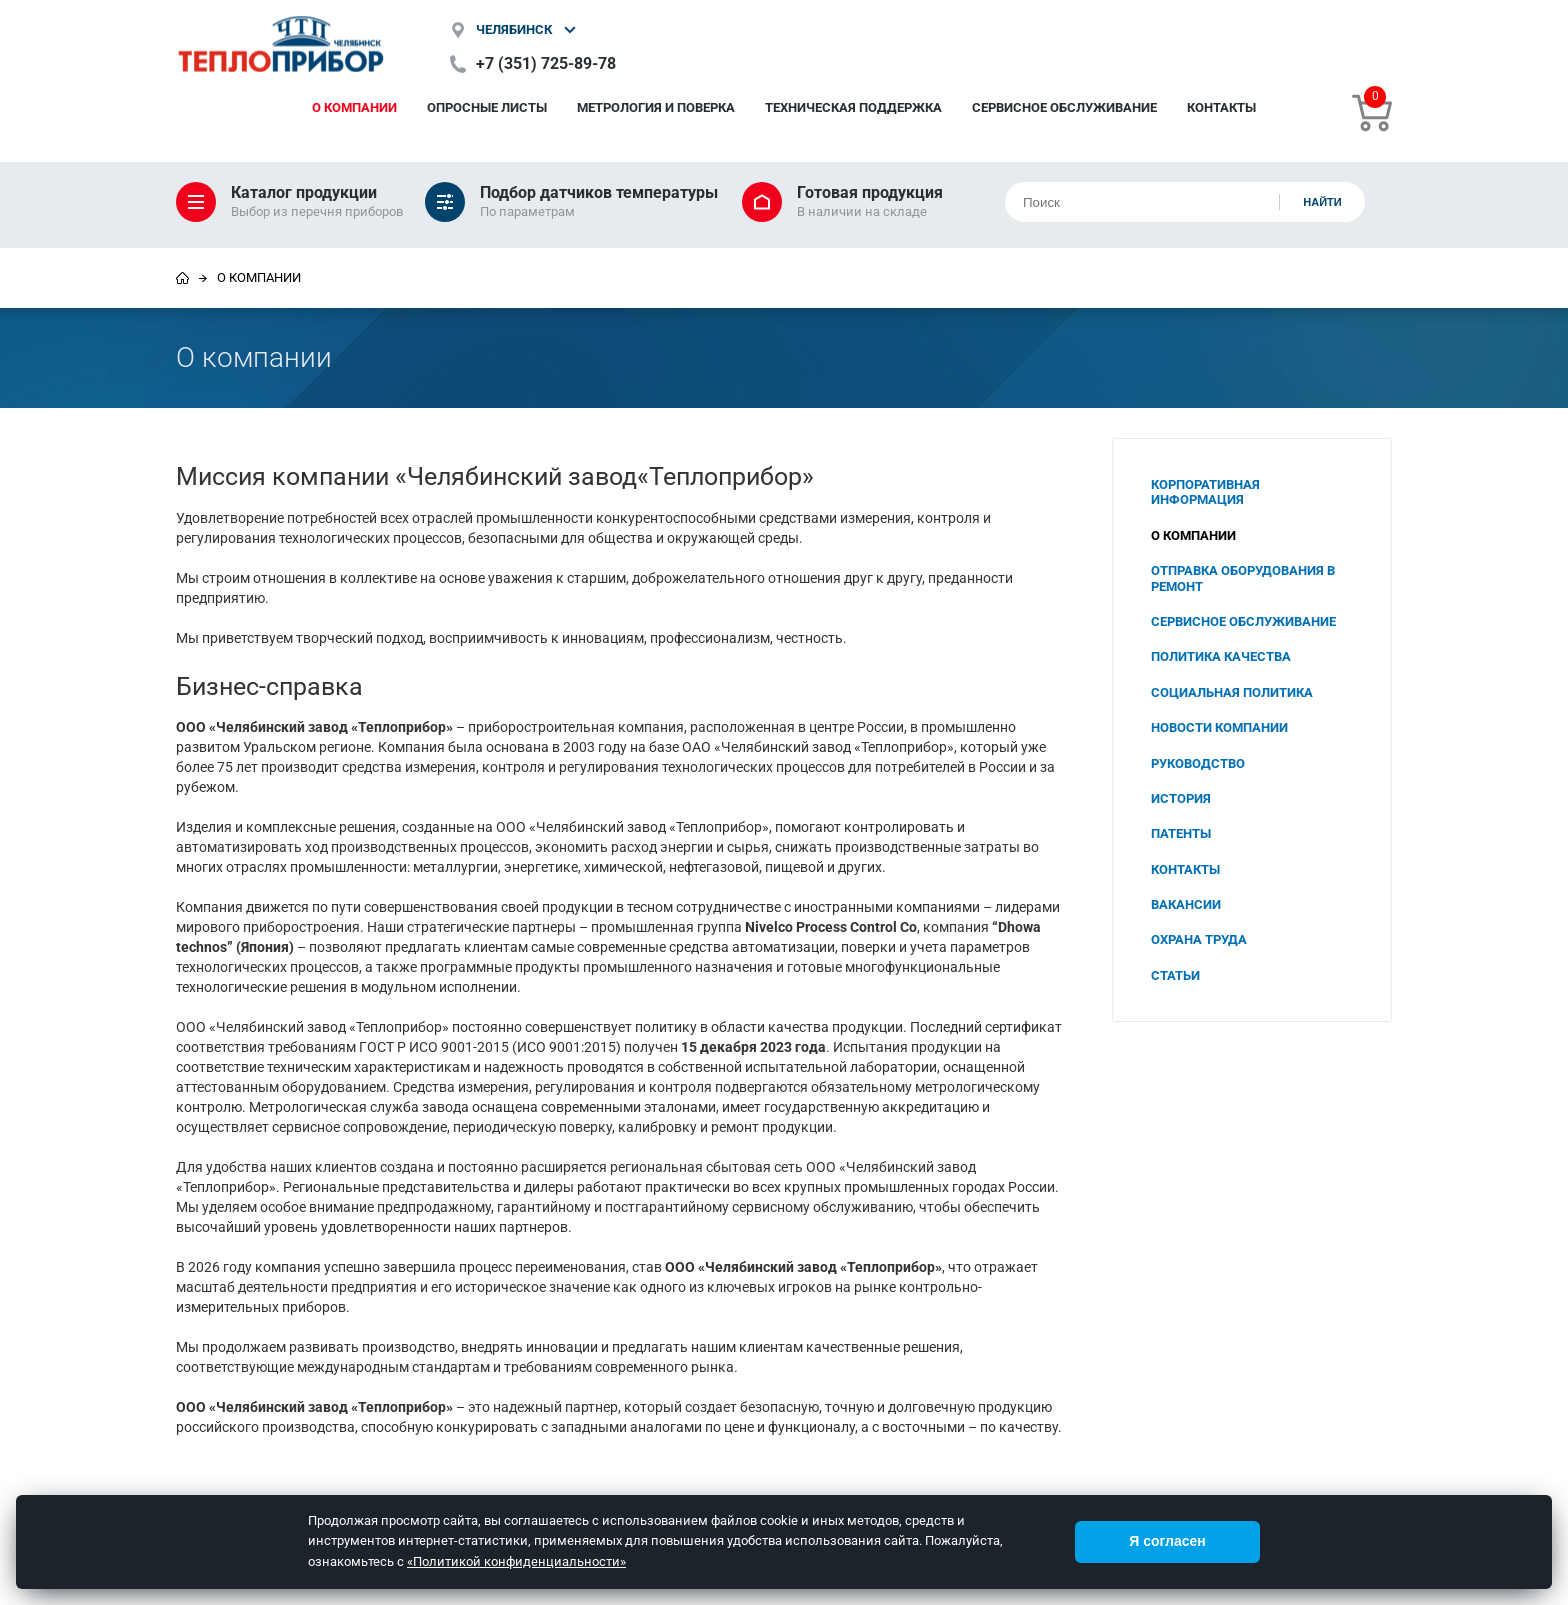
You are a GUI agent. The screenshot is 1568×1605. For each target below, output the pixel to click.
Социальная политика (1232, 692)
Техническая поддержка (853, 107)
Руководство (1198, 763)
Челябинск (514, 29)
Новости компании (1219, 727)
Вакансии (1186, 904)
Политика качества (1221, 656)
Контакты (1221, 107)
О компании (354, 107)
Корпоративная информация (1205, 492)
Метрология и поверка (656, 107)
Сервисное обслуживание (1064, 107)
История (1181, 798)
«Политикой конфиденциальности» (516, 1561)
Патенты (1181, 833)
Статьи (1175, 975)
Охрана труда (1199, 939)
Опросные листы (487, 107)
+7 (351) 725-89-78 (546, 63)
